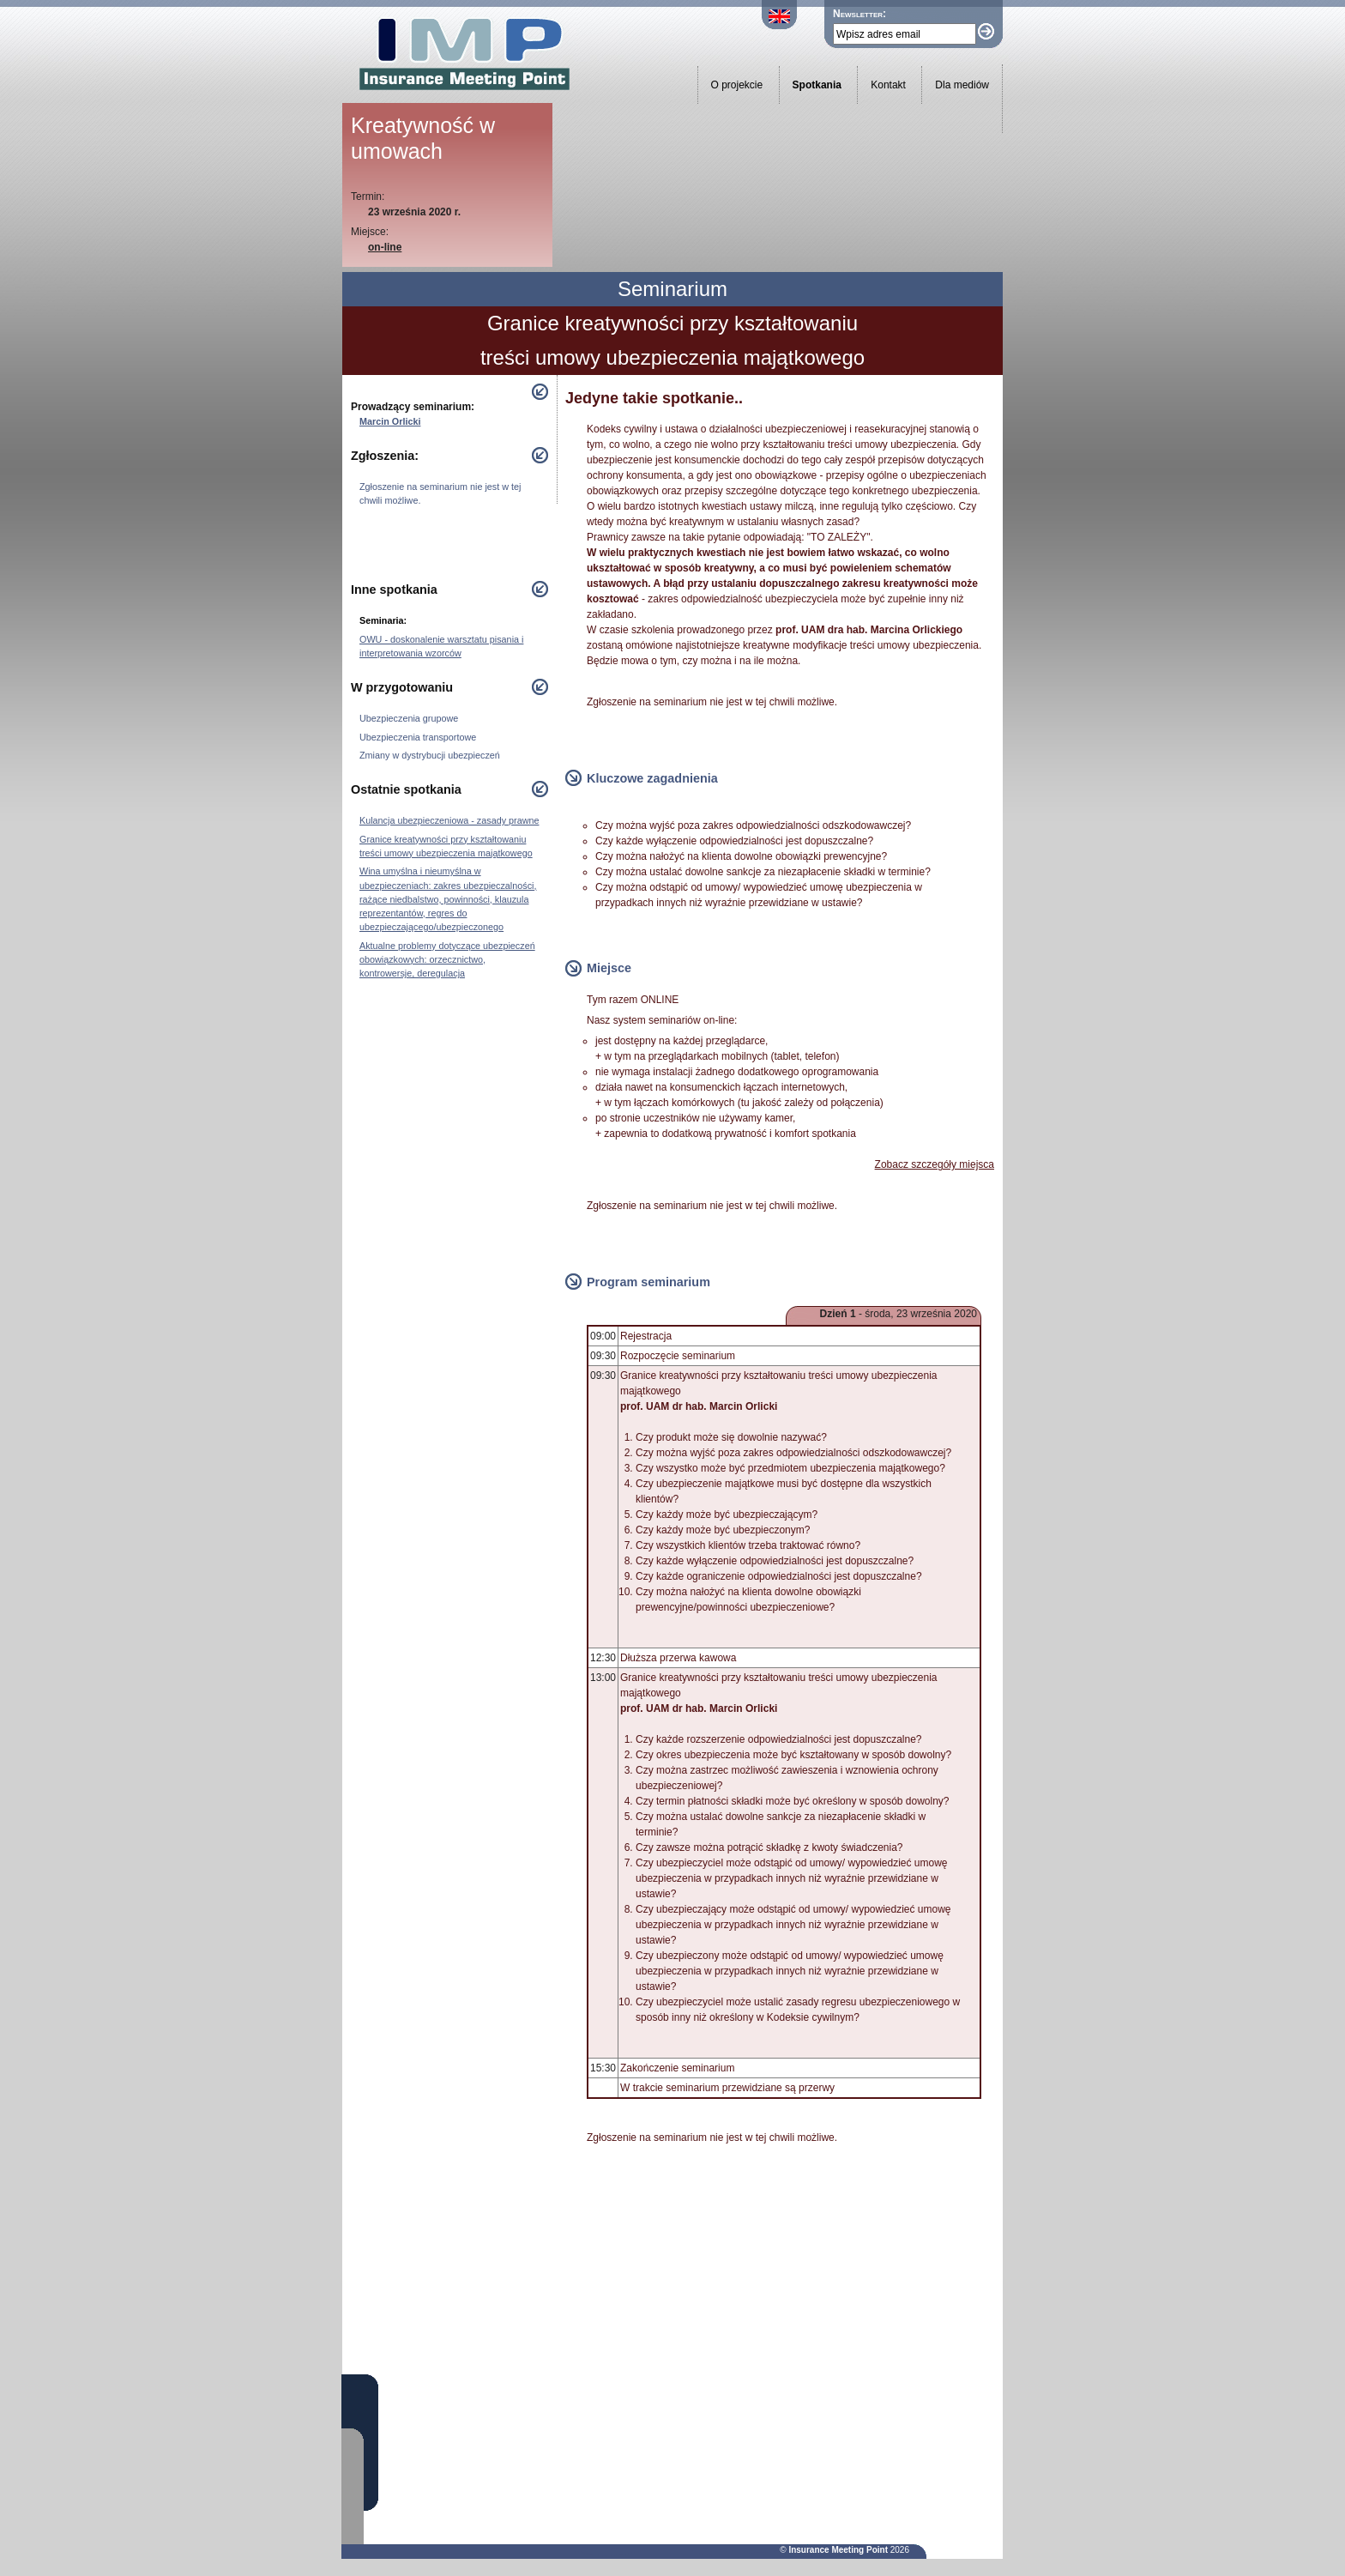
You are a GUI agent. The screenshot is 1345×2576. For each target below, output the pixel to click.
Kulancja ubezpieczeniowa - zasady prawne (449, 820)
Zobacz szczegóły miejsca (934, 1164)
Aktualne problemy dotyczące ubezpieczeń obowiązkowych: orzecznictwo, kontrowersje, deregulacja (447, 959)
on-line (384, 247)
